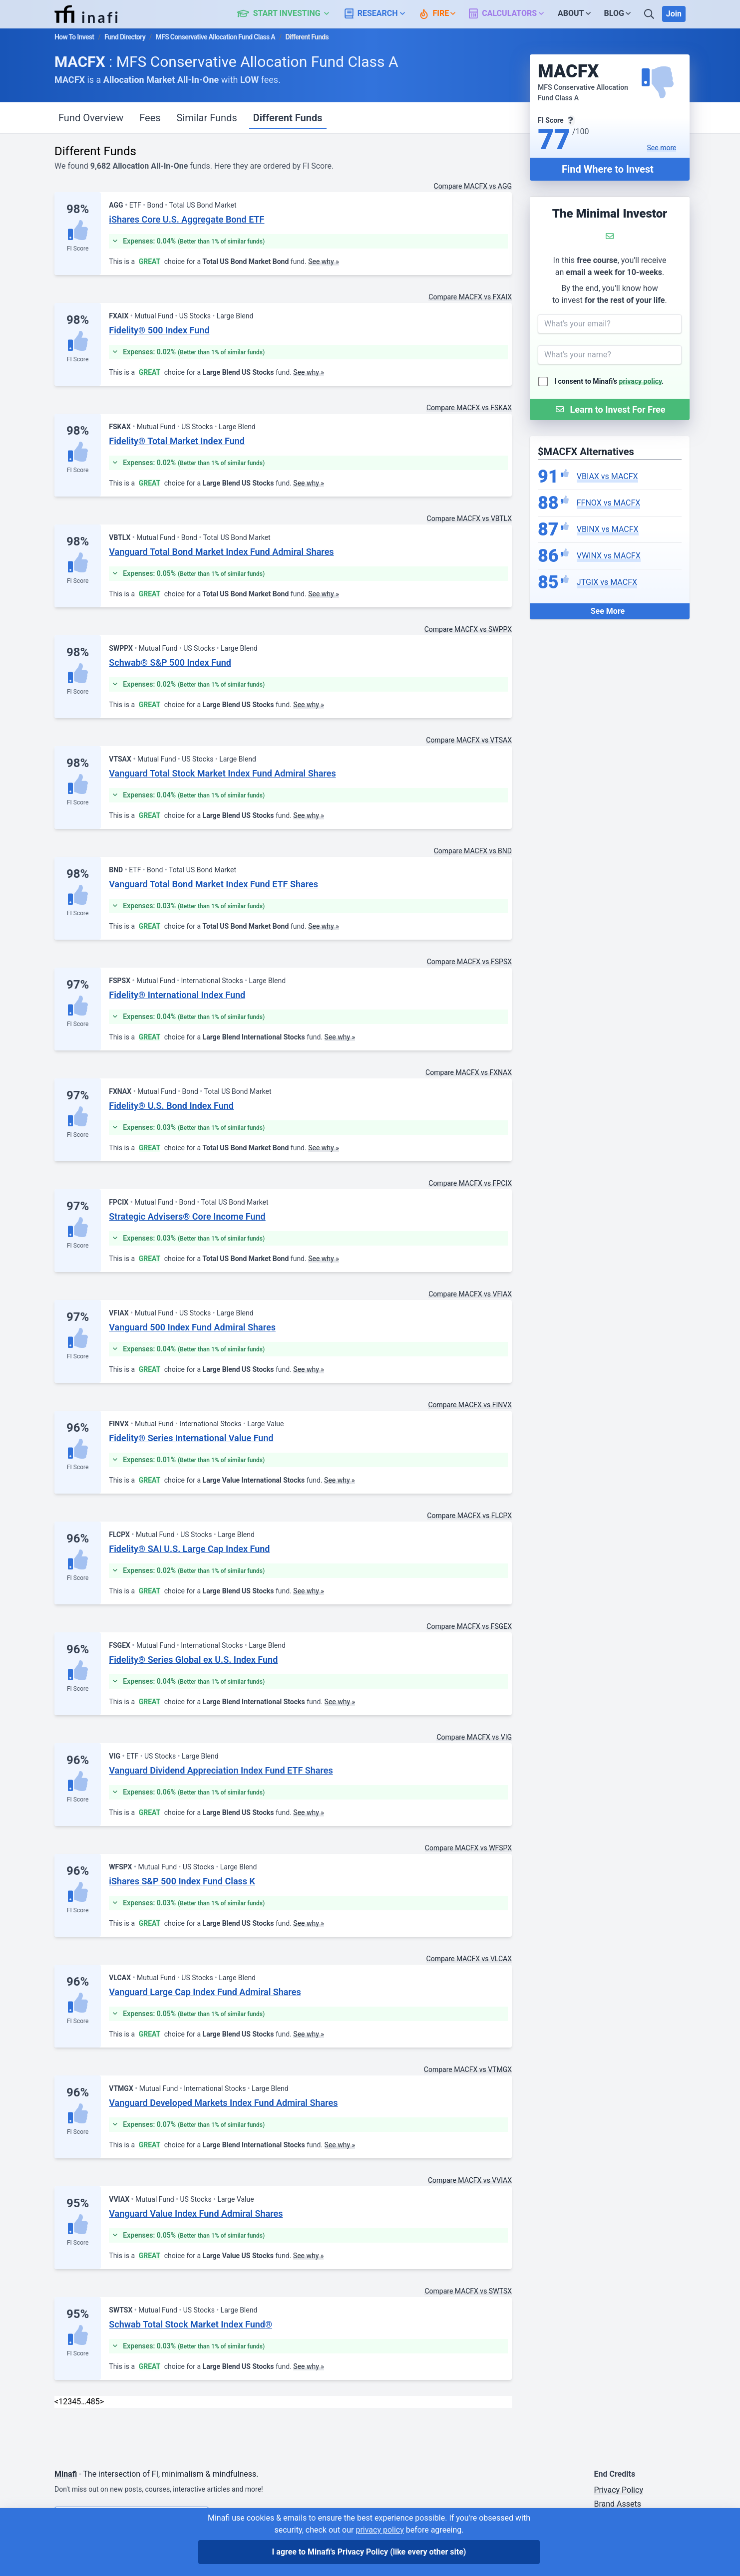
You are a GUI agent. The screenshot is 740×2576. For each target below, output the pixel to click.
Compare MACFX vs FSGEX (469, 1626)
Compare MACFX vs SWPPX (468, 629)
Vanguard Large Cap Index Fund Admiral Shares (205, 1992)
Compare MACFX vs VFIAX (470, 1294)
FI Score (77, 248)
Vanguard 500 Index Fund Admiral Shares (192, 1327)
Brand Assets (617, 2504)
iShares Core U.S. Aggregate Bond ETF (186, 219)
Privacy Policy (618, 2490)
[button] (289, 13)
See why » (323, 261)
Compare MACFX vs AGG (473, 186)
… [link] (83, 2401)
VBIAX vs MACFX (607, 476)
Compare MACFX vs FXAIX (470, 297)
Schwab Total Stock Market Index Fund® (190, 2324)
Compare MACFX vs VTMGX (468, 2069)
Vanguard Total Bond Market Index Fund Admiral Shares (221, 551)
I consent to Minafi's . (609, 381)
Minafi (65, 2474)
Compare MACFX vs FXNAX (468, 1072)
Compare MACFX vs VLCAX (469, 1959)
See (662, 148)
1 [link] (60, 2401)
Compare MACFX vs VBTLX (469, 518)
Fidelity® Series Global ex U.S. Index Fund (193, 1659)
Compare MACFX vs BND (473, 851)
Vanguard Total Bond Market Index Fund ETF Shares (213, 884)
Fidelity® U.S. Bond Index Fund (171, 1105)
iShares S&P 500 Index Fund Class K (182, 1881)
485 (93, 2401)
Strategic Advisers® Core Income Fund (187, 1216)
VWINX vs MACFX (609, 555)
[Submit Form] (610, 409)
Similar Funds (207, 118)
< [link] (56, 2401)
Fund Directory (124, 37)
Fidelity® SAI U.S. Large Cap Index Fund (189, 1549)
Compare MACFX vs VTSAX (469, 740)
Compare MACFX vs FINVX (470, 1405)
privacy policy (640, 381)
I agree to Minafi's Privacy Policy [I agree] (369, 2552)
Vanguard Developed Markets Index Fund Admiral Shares (223, 2102)
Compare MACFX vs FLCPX (469, 1516)
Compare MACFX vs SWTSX (468, 2291)
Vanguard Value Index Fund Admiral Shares (196, 2213)
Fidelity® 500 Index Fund (159, 330)
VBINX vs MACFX (608, 529)
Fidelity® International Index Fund (177, 995)
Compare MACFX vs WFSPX (468, 1848)
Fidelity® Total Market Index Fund (177, 441)
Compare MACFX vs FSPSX (469, 962)
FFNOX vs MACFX (609, 503)
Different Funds (288, 118)
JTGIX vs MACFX (607, 582)
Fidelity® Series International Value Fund (191, 1438)
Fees (149, 118)
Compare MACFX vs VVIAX (470, 2180)
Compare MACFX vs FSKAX (469, 408)
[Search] (650, 13)
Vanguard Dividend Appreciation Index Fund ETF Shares (221, 1770)
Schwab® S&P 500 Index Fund (170, 662)
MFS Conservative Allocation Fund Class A (215, 37)
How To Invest (74, 37)
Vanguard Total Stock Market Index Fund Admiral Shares (222, 773)
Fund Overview (90, 118)
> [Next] (102, 2401)
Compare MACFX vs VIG (474, 1737)
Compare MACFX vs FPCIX (470, 1183)
